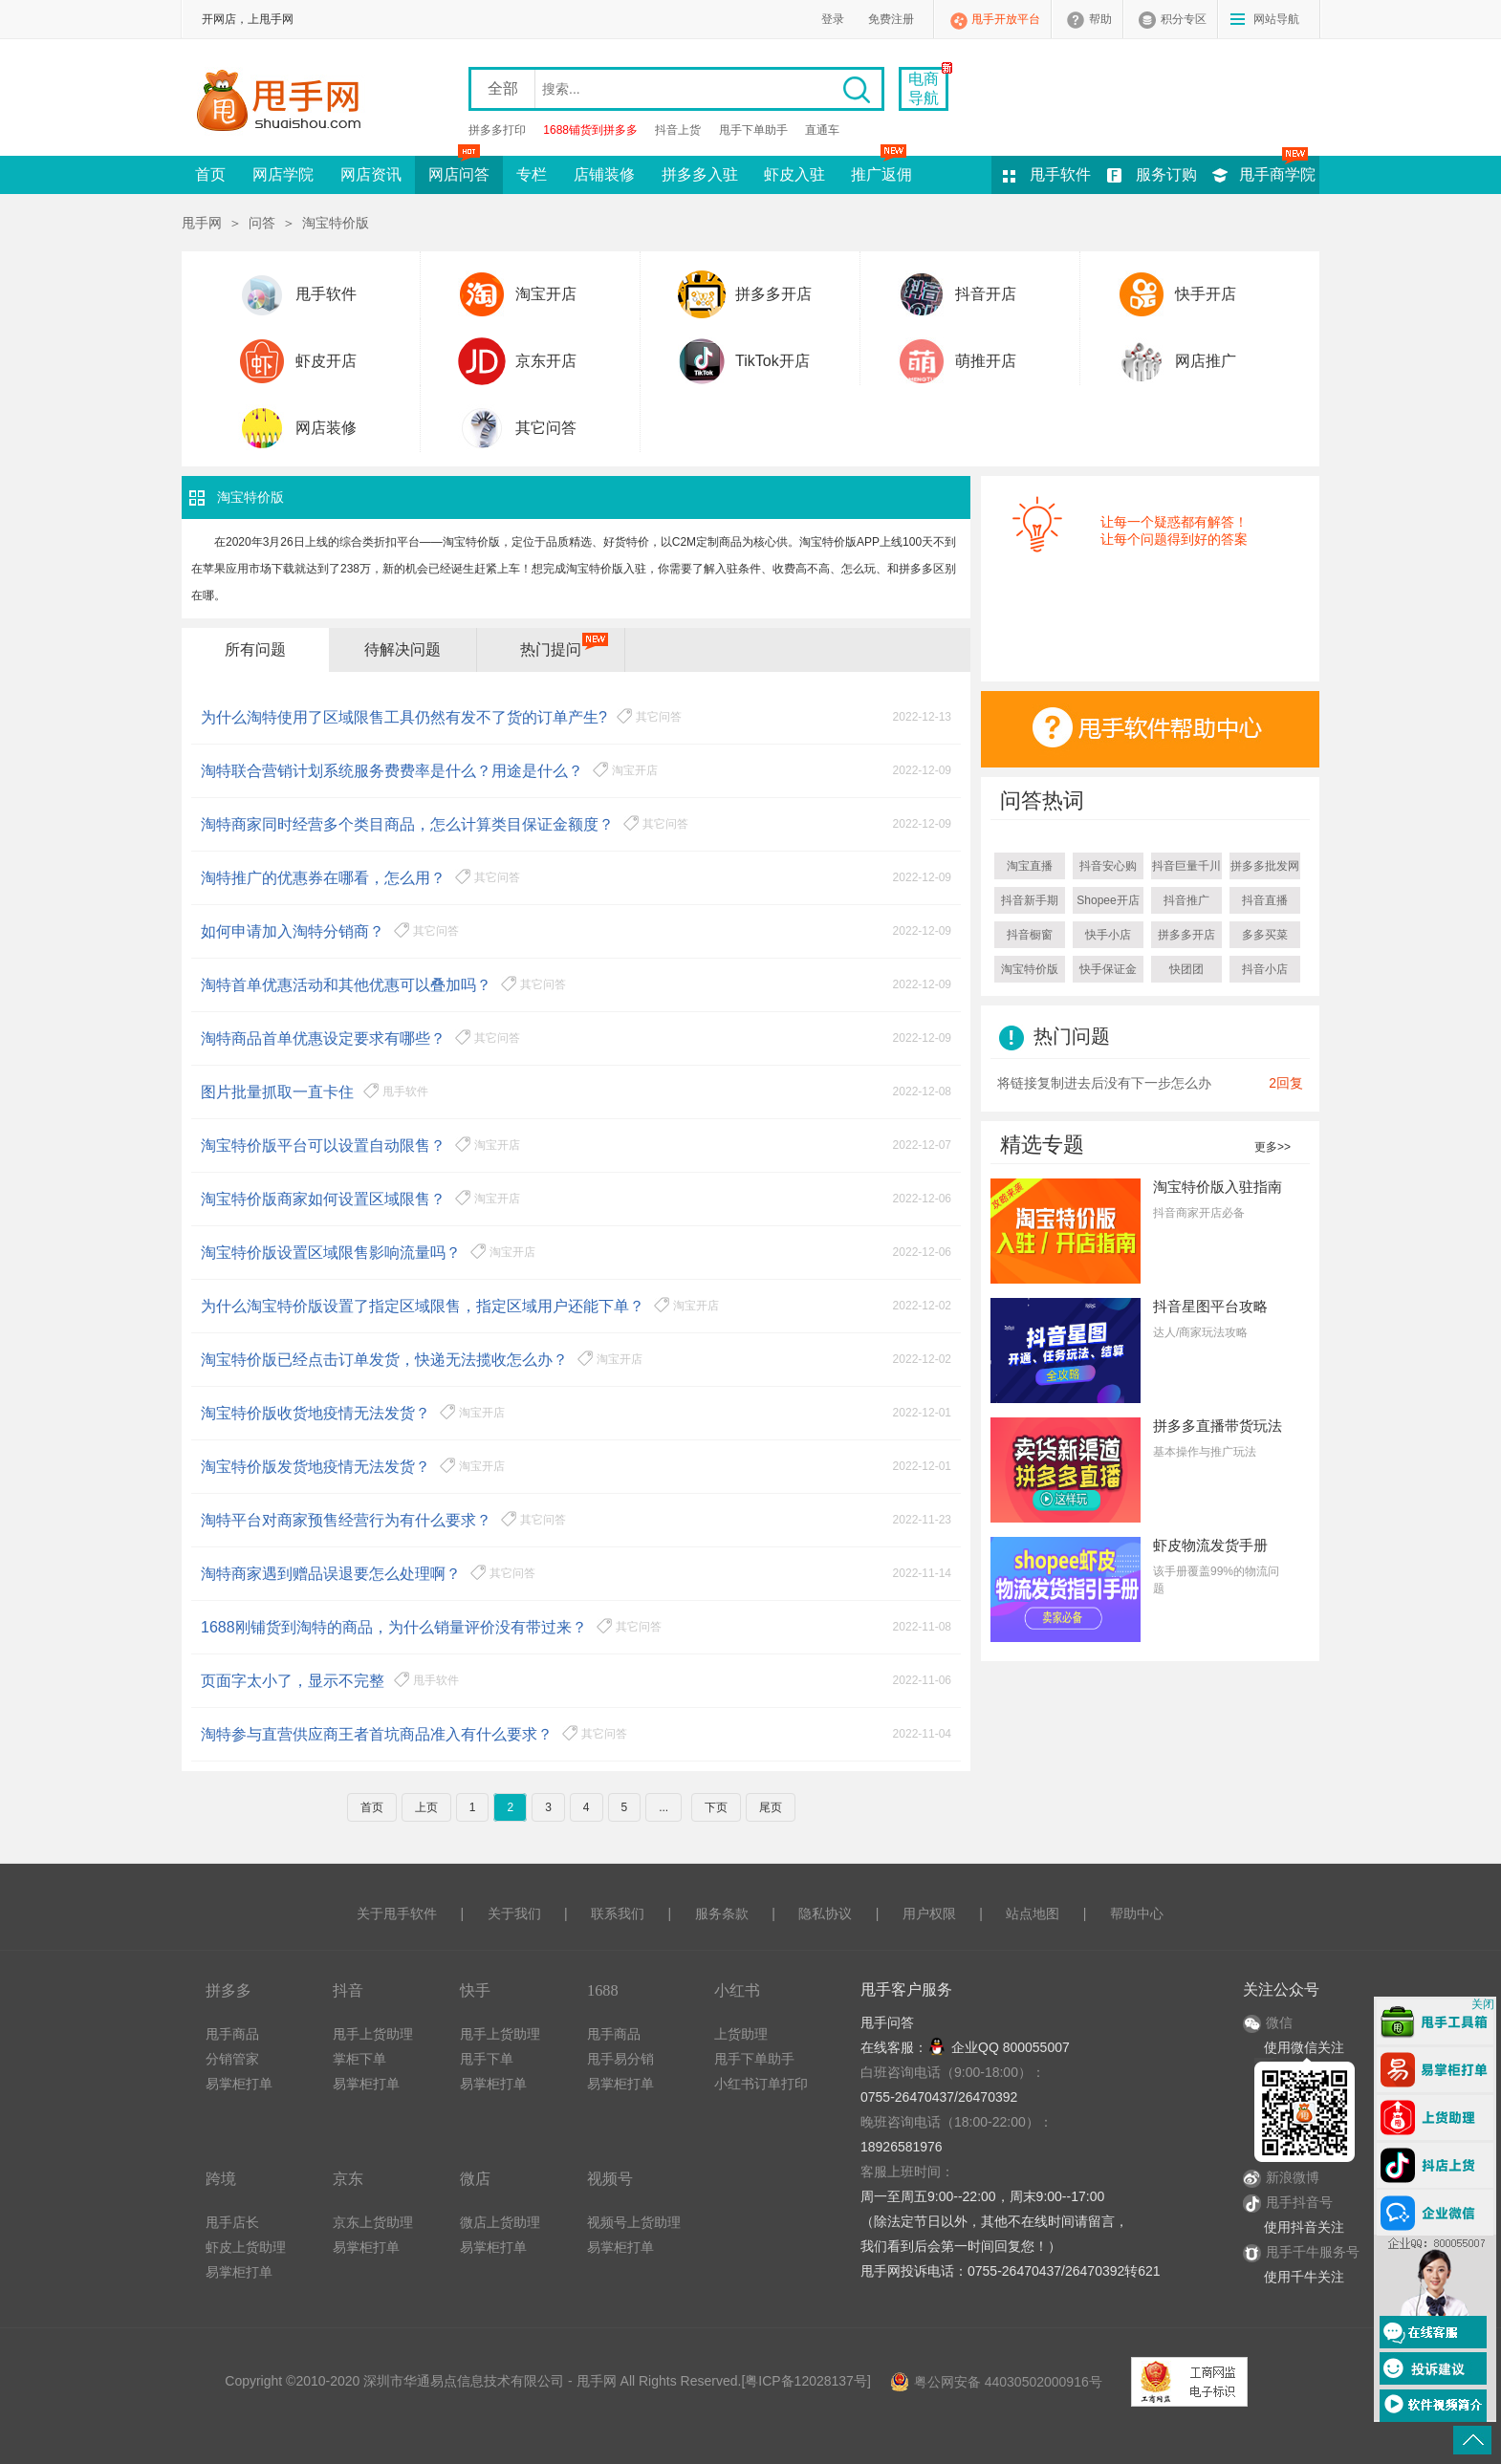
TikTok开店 (772, 361)
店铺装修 (604, 174)
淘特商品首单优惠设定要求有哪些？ (323, 1038)
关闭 (1482, 2004)
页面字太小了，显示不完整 (292, 1681)
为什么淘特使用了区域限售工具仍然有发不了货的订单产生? (404, 717)
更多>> (1272, 1147)
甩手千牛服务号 (1313, 2251)
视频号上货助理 (634, 2222)
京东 (348, 2179)
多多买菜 (1265, 934)
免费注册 (891, 19)
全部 (503, 88)
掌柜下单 (359, 2058)
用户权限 (929, 1913)
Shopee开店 (1108, 900)
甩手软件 (1060, 174)
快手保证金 (1108, 969)
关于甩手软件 (397, 1913)
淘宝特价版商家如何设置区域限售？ (323, 1199)
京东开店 (545, 361)
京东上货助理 (373, 2222)
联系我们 (617, 1913)
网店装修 (326, 428)
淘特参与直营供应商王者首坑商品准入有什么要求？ (377, 1734)
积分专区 (1184, 19)
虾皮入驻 (794, 174)
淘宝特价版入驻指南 (1217, 1186)
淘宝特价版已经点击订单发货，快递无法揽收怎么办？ (384, 1359)
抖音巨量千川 (1186, 866)
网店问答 (458, 169)
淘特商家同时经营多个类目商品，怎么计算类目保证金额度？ (407, 824)
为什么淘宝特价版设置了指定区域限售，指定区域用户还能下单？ (422, 1306)
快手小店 (1108, 934)
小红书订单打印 (761, 2083)
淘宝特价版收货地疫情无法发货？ (315, 1413)
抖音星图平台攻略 (1210, 1306)
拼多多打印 (497, 130)
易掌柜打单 (239, 2083)
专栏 (531, 174)
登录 (832, 19)
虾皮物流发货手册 (1210, 1545)
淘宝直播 (1030, 866)
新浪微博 (1281, 2177)
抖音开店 (985, 294)
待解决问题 (402, 649)
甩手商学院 (1277, 174)
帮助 (1100, 19)
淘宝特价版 (1029, 969)
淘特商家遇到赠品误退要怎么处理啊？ (331, 1574)
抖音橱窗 (1030, 934)
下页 (716, 1807)
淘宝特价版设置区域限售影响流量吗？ (331, 1252)
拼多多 (228, 1990)
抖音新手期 (1029, 900)
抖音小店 (1265, 969)
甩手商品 (232, 2034)
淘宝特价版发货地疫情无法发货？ (315, 1467)
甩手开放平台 (1005, 19)
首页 (210, 174)
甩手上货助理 (373, 2034)
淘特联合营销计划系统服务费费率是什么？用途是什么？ (392, 771)
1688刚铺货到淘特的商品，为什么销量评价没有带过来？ (394, 1627)
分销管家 (232, 2058)
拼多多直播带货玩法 (1217, 1425)
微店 (475, 2179)
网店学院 (283, 174)
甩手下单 (486, 2058)
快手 (475, 1990)
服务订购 (1166, 174)
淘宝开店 (545, 294)
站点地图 (1032, 1913)
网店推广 (1205, 361)
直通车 (822, 130)
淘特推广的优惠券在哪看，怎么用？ (323, 878)
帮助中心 (1137, 1913)
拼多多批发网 (1264, 866)
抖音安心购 (1108, 866)
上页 (426, 1807)
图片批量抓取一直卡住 (277, 1092)
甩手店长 (232, 2222)
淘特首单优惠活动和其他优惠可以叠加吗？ (346, 985)
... (663, 1807)
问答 (262, 222)
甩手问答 (887, 2022)
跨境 (221, 2179)
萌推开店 (985, 361)
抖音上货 (678, 130)
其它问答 (545, 428)
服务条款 (722, 1913)
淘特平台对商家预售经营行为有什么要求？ (346, 1520)
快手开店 (1205, 294)
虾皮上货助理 (246, 2247)
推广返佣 (881, 169)
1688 (603, 1990)
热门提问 (550, 649)
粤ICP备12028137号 (806, 2380)
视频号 (610, 2179)
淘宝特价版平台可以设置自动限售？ (323, 1145)
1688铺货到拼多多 (590, 130)
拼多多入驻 (700, 174)
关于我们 (514, 1913)
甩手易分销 (620, 2058)
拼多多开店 (773, 294)
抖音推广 (1186, 900)
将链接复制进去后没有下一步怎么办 (1104, 1083)
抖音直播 (1265, 900)
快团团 (1186, 969)
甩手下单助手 (753, 130)
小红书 (737, 1990)
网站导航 (1276, 19)
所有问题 (255, 649)
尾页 (770, 1807)
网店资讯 (371, 174)
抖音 (348, 1990)
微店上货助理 (500, 2222)
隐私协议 (825, 1913)
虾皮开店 (326, 361)
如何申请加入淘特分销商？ (292, 931)
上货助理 (741, 2034)
